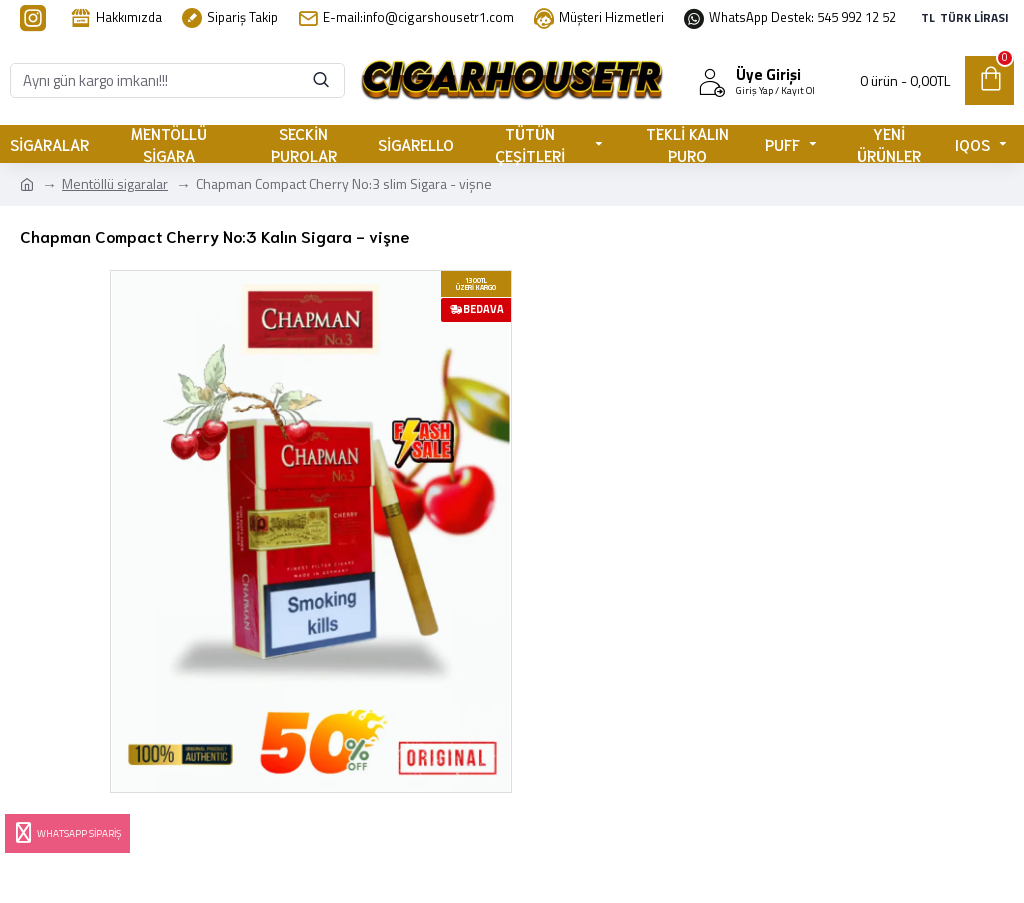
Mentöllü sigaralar (115, 183)
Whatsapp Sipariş (66, 833)
